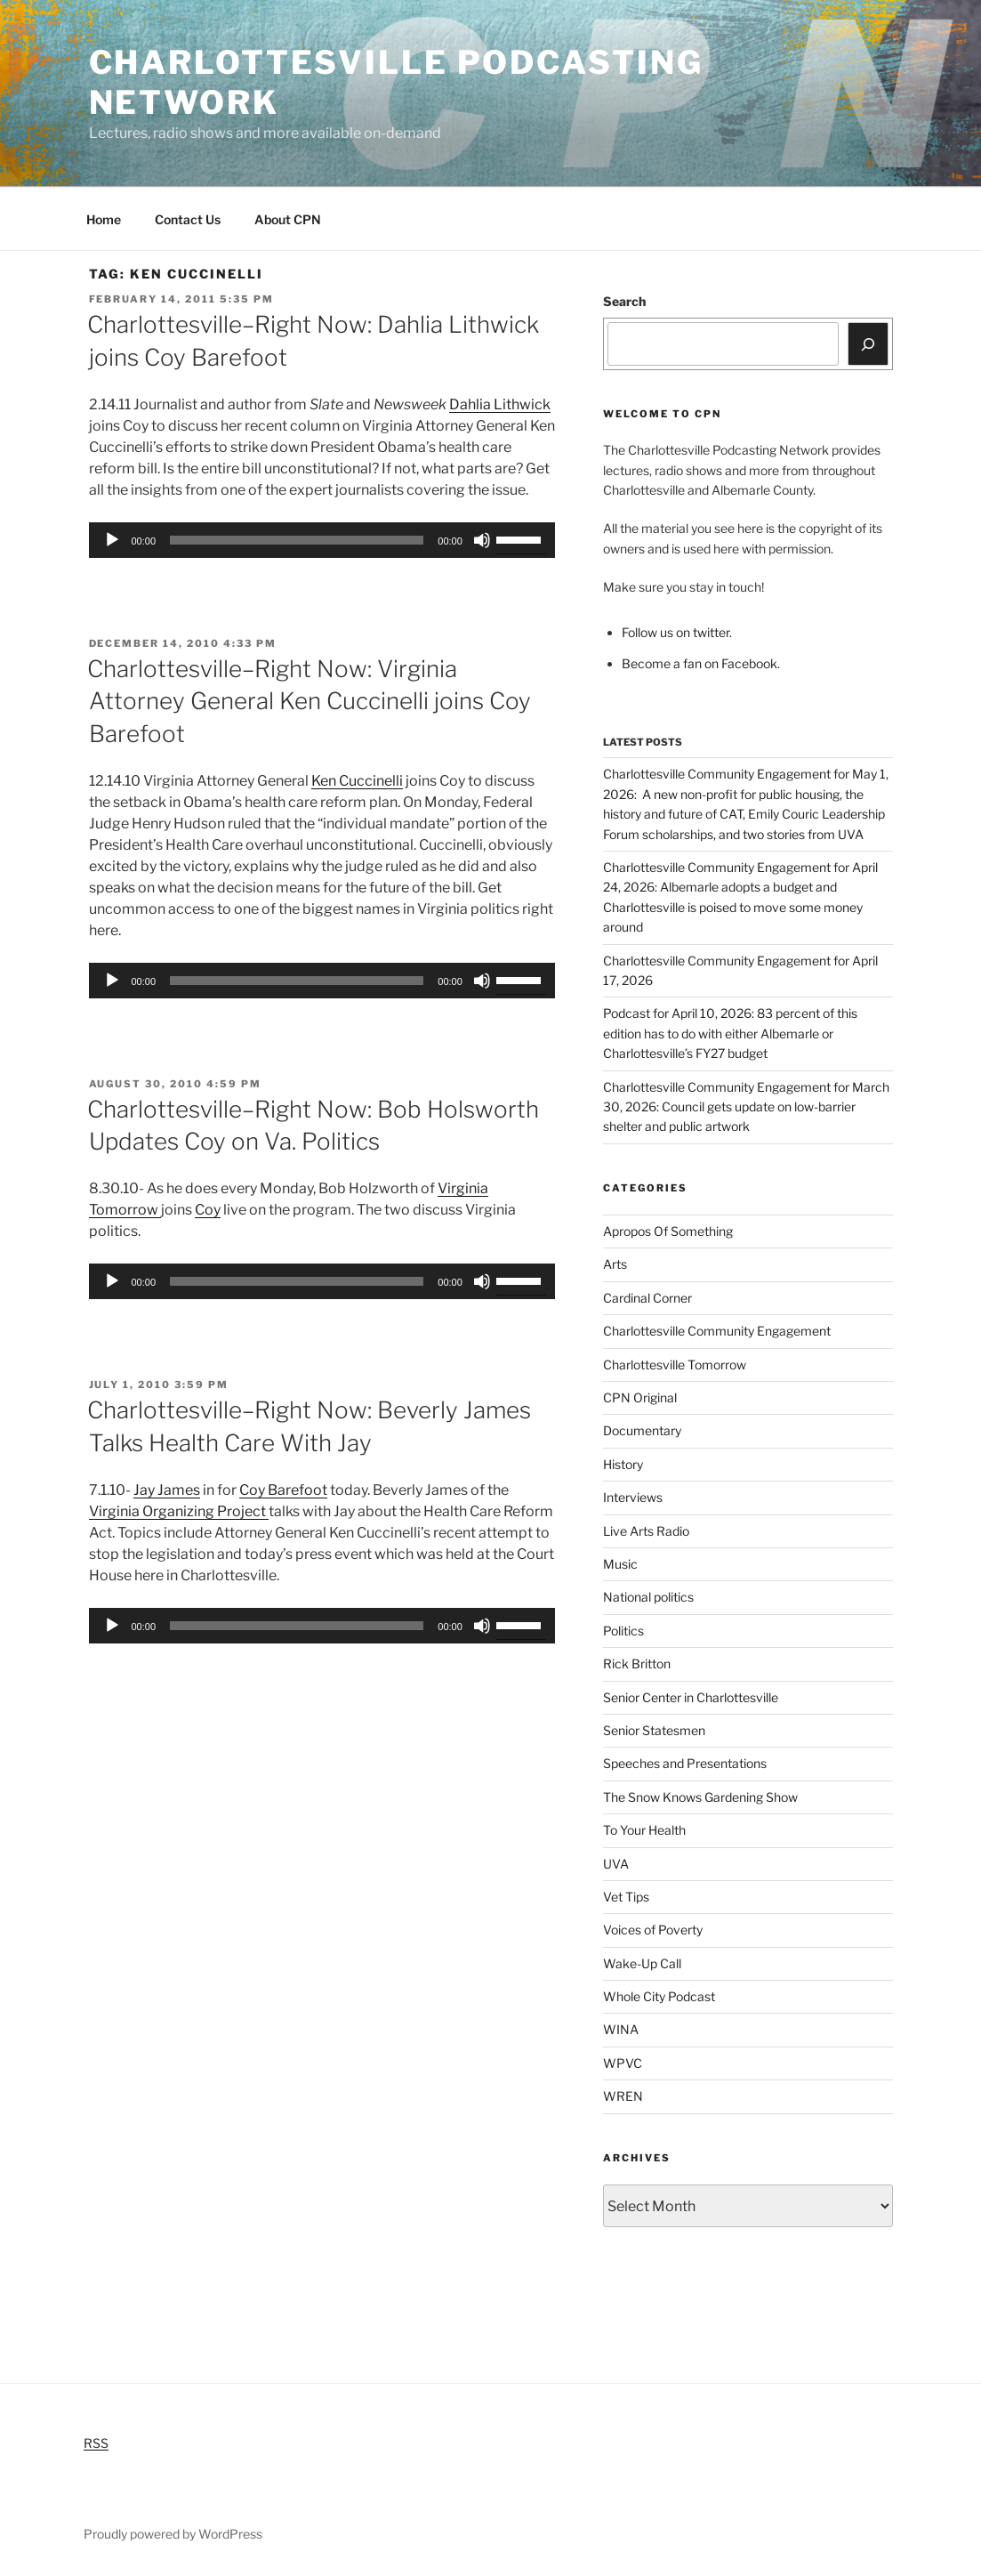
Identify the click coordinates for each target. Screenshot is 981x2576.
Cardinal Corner (647, 1297)
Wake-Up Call (642, 1963)
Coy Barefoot (283, 1490)
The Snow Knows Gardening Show (700, 1797)
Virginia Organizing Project (179, 1511)
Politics (623, 1630)
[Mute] (482, 540)
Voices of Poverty (653, 1929)
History (623, 1464)
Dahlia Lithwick (500, 404)
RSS (96, 2443)
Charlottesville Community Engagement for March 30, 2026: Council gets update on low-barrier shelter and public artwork (746, 1107)
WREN (623, 2096)
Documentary (642, 1430)
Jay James (166, 1490)
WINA (621, 2029)
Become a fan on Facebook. (701, 663)
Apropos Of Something (668, 1231)
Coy (208, 1209)
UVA (616, 1863)
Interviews (633, 1497)
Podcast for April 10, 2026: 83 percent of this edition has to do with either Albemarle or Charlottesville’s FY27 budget (730, 1033)
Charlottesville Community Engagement (717, 1330)
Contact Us (188, 219)
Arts (615, 1264)
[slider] (296, 540)
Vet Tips (626, 1896)
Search (624, 301)
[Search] (868, 343)
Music (620, 1563)
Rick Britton (637, 1663)
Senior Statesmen (654, 1730)
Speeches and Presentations (685, 1763)
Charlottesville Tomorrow (674, 1364)
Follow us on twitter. (677, 632)
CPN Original (640, 1397)
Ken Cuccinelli (357, 780)
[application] (322, 540)
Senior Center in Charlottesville (690, 1697)
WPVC (622, 2063)
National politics (648, 1596)
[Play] (112, 540)
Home (103, 219)
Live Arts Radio (646, 1530)
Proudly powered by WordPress (173, 2533)
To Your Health (644, 1829)
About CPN (287, 219)
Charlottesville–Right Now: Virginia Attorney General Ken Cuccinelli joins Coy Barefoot (309, 701)
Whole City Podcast (659, 1996)
